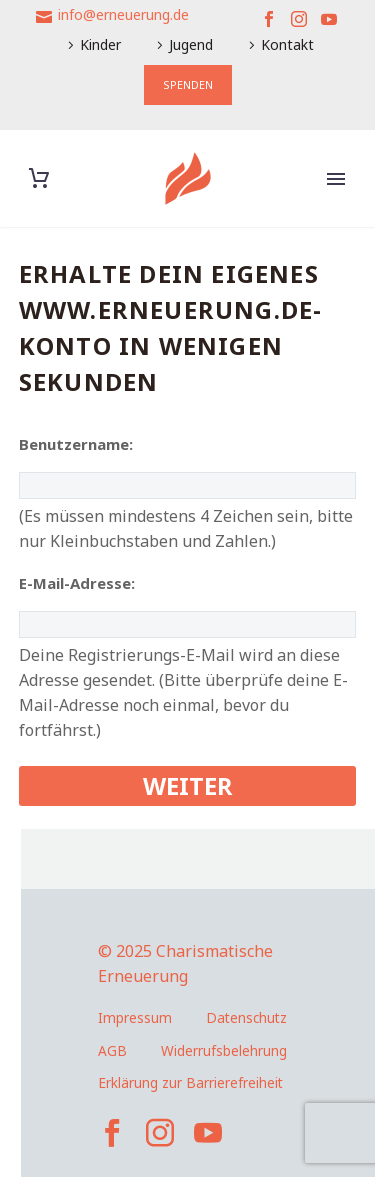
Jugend (191, 44)
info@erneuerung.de (123, 14)
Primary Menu (336, 179)
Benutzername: (76, 444)
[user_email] (188, 624)
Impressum (135, 1017)
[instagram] (160, 1133)
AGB (112, 1050)
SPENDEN (188, 84)
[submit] (188, 786)
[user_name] (188, 485)
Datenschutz (246, 1017)
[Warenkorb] (39, 178)
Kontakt (287, 44)
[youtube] (208, 1133)
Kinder (100, 44)
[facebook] (112, 1133)
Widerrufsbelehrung (224, 1050)
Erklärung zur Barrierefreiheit (190, 1082)
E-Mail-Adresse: (77, 583)
